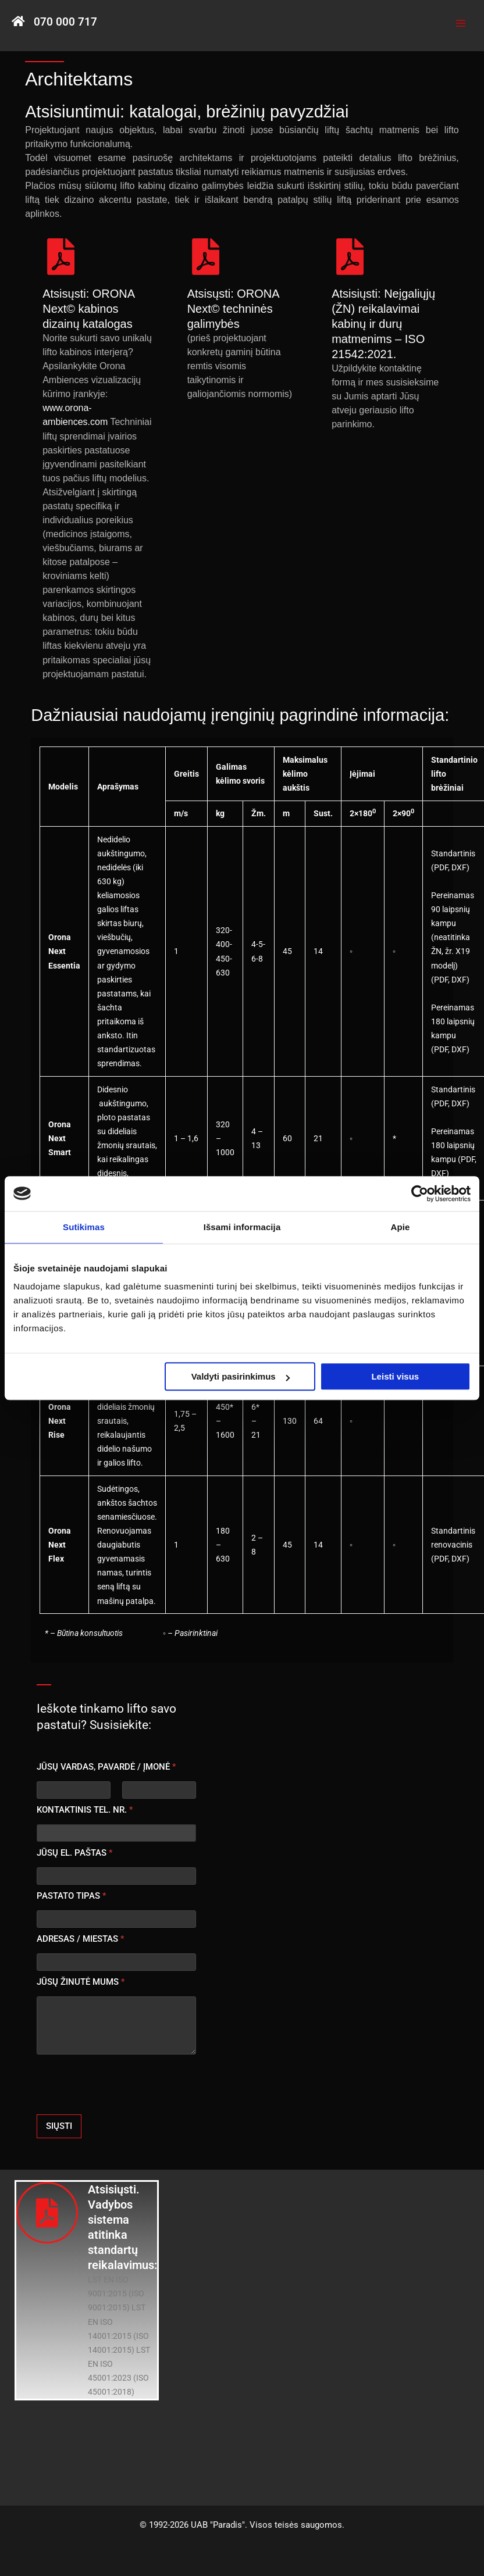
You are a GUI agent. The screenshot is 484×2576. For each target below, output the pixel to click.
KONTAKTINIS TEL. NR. (85, 1810)
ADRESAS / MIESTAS (80, 1939)
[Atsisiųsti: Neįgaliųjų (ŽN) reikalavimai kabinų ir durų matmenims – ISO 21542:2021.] (350, 256)
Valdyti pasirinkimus (240, 1376)
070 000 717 (65, 22)
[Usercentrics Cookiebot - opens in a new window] (420, 1193)
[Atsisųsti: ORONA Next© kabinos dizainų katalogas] (60, 256)
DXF (459, 867)
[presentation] (125, 2106)
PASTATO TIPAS (71, 1896)
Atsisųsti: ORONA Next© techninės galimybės (233, 308)
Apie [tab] (400, 1227)
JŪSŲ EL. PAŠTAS (74, 1853)
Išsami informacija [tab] (242, 1227)
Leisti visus (395, 1376)
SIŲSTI (59, 2126)
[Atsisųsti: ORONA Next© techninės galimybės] (205, 256)
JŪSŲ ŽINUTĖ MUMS (80, 1982)
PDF (441, 867)
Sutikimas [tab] (84, 1227)
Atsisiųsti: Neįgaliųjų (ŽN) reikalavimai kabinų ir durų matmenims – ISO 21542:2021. (383, 323)
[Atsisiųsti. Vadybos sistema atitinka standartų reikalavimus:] (47, 2212)
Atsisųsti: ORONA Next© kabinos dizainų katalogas (88, 308)
